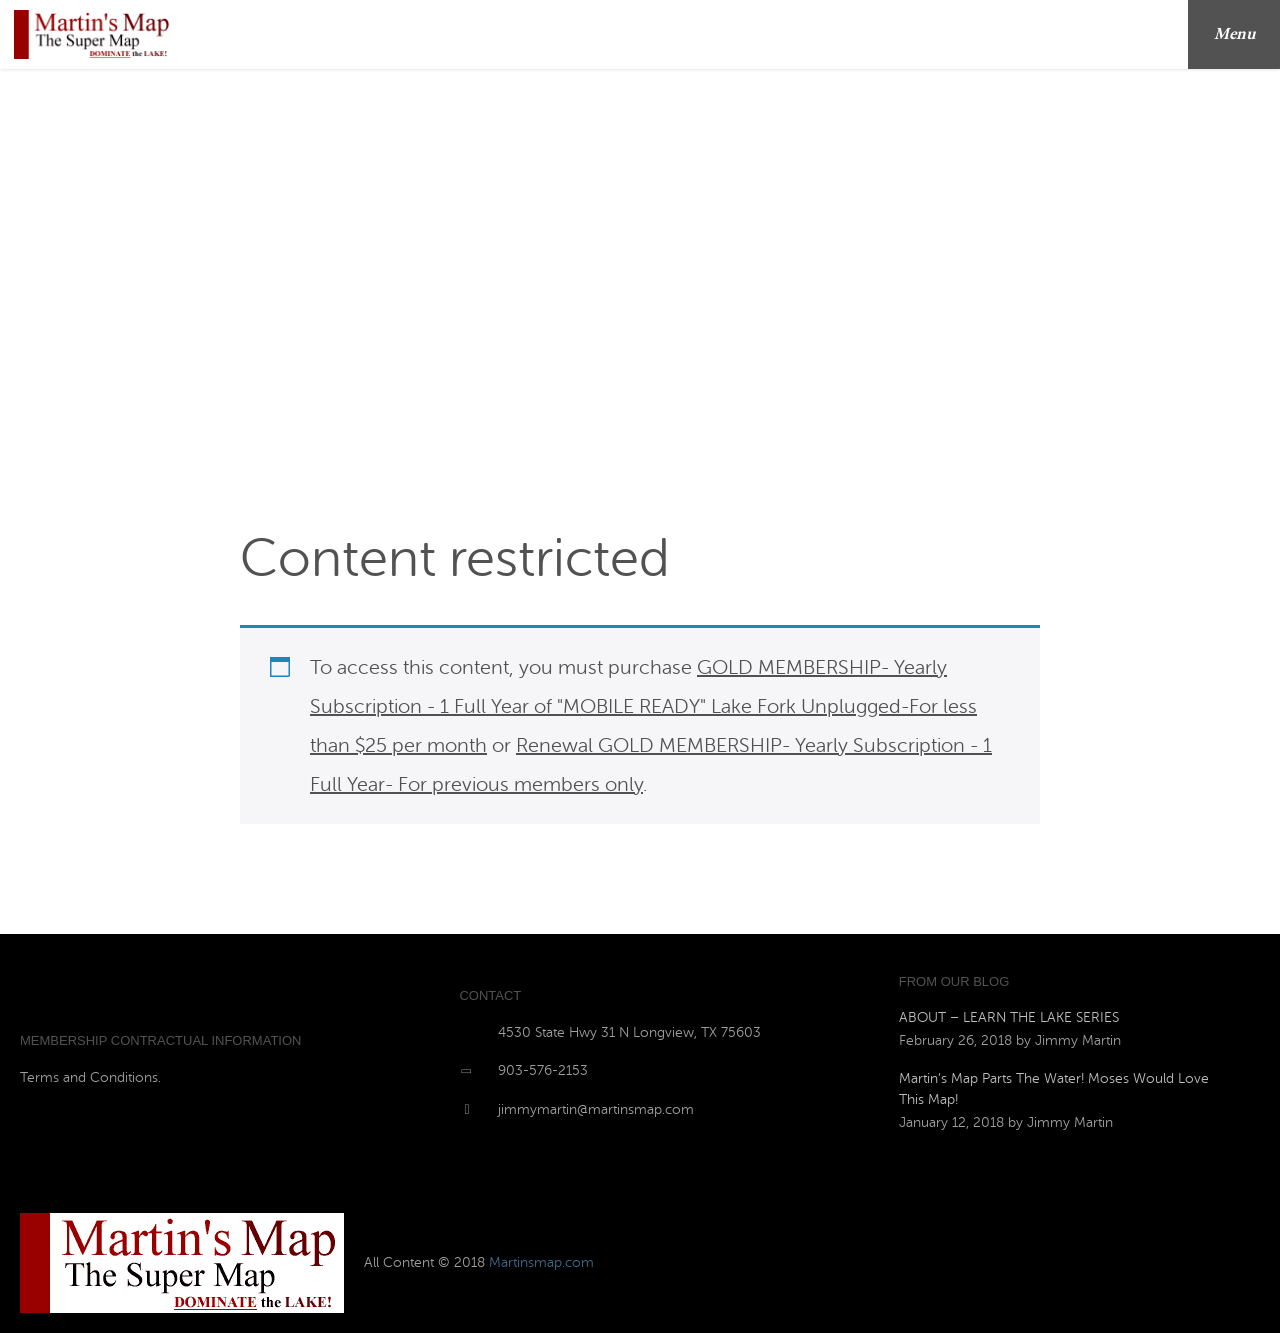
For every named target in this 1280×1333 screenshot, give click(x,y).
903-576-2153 (543, 1070)
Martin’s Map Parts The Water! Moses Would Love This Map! (1054, 1089)
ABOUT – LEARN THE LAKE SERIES (1009, 1017)
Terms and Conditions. (90, 1077)
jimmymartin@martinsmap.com (596, 1109)
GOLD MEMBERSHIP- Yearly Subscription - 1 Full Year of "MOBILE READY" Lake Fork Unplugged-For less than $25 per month (643, 706)
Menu (1241, 34)
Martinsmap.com (541, 1262)
